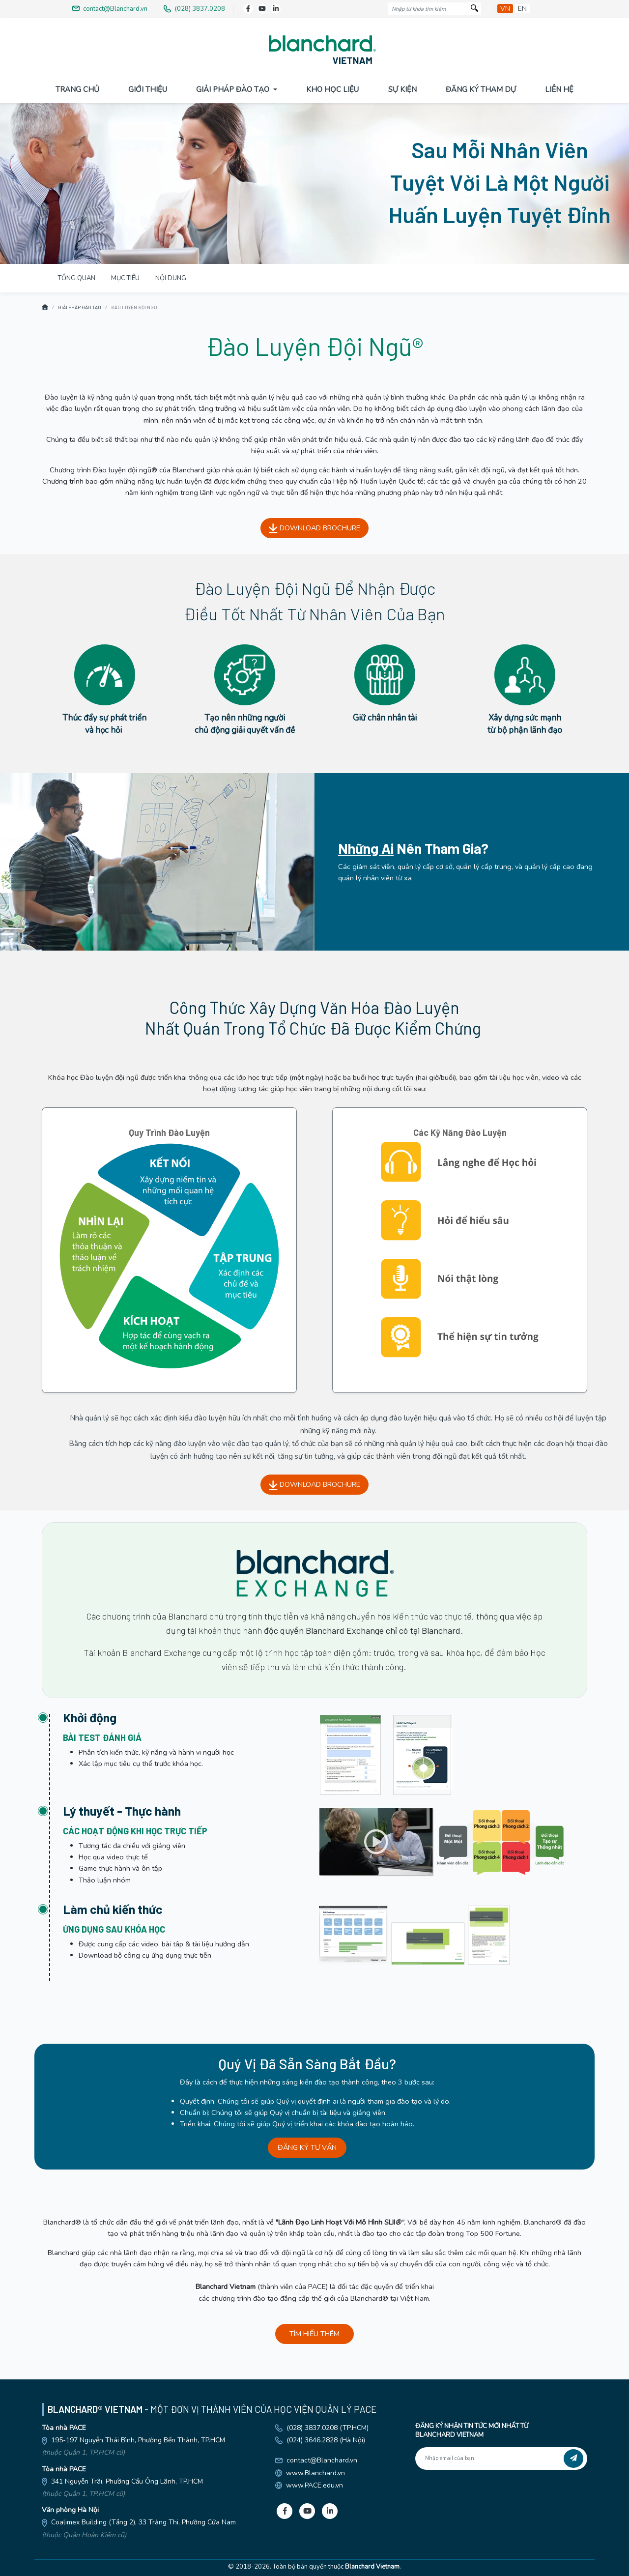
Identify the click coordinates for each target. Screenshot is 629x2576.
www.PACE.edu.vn (314, 2485)
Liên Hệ (559, 89)
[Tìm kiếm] (474, 9)
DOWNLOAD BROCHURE (314, 528)
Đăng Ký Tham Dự (481, 89)
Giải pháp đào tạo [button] (233, 89)
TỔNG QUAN (76, 278)
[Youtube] (262, 9)
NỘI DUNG (170, 278)
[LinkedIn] (276, 9)
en (522, 8)
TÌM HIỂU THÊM (314, 2334)
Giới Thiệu (147, 89)
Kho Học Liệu (332, 89)
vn (505, 8)
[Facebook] (248, 9)
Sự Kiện (402, 89)
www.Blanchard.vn (315, 2473)
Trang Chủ (77, 89)
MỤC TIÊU (125, 278)
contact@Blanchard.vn (321, 2460)
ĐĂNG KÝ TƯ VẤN (307, 2147)
